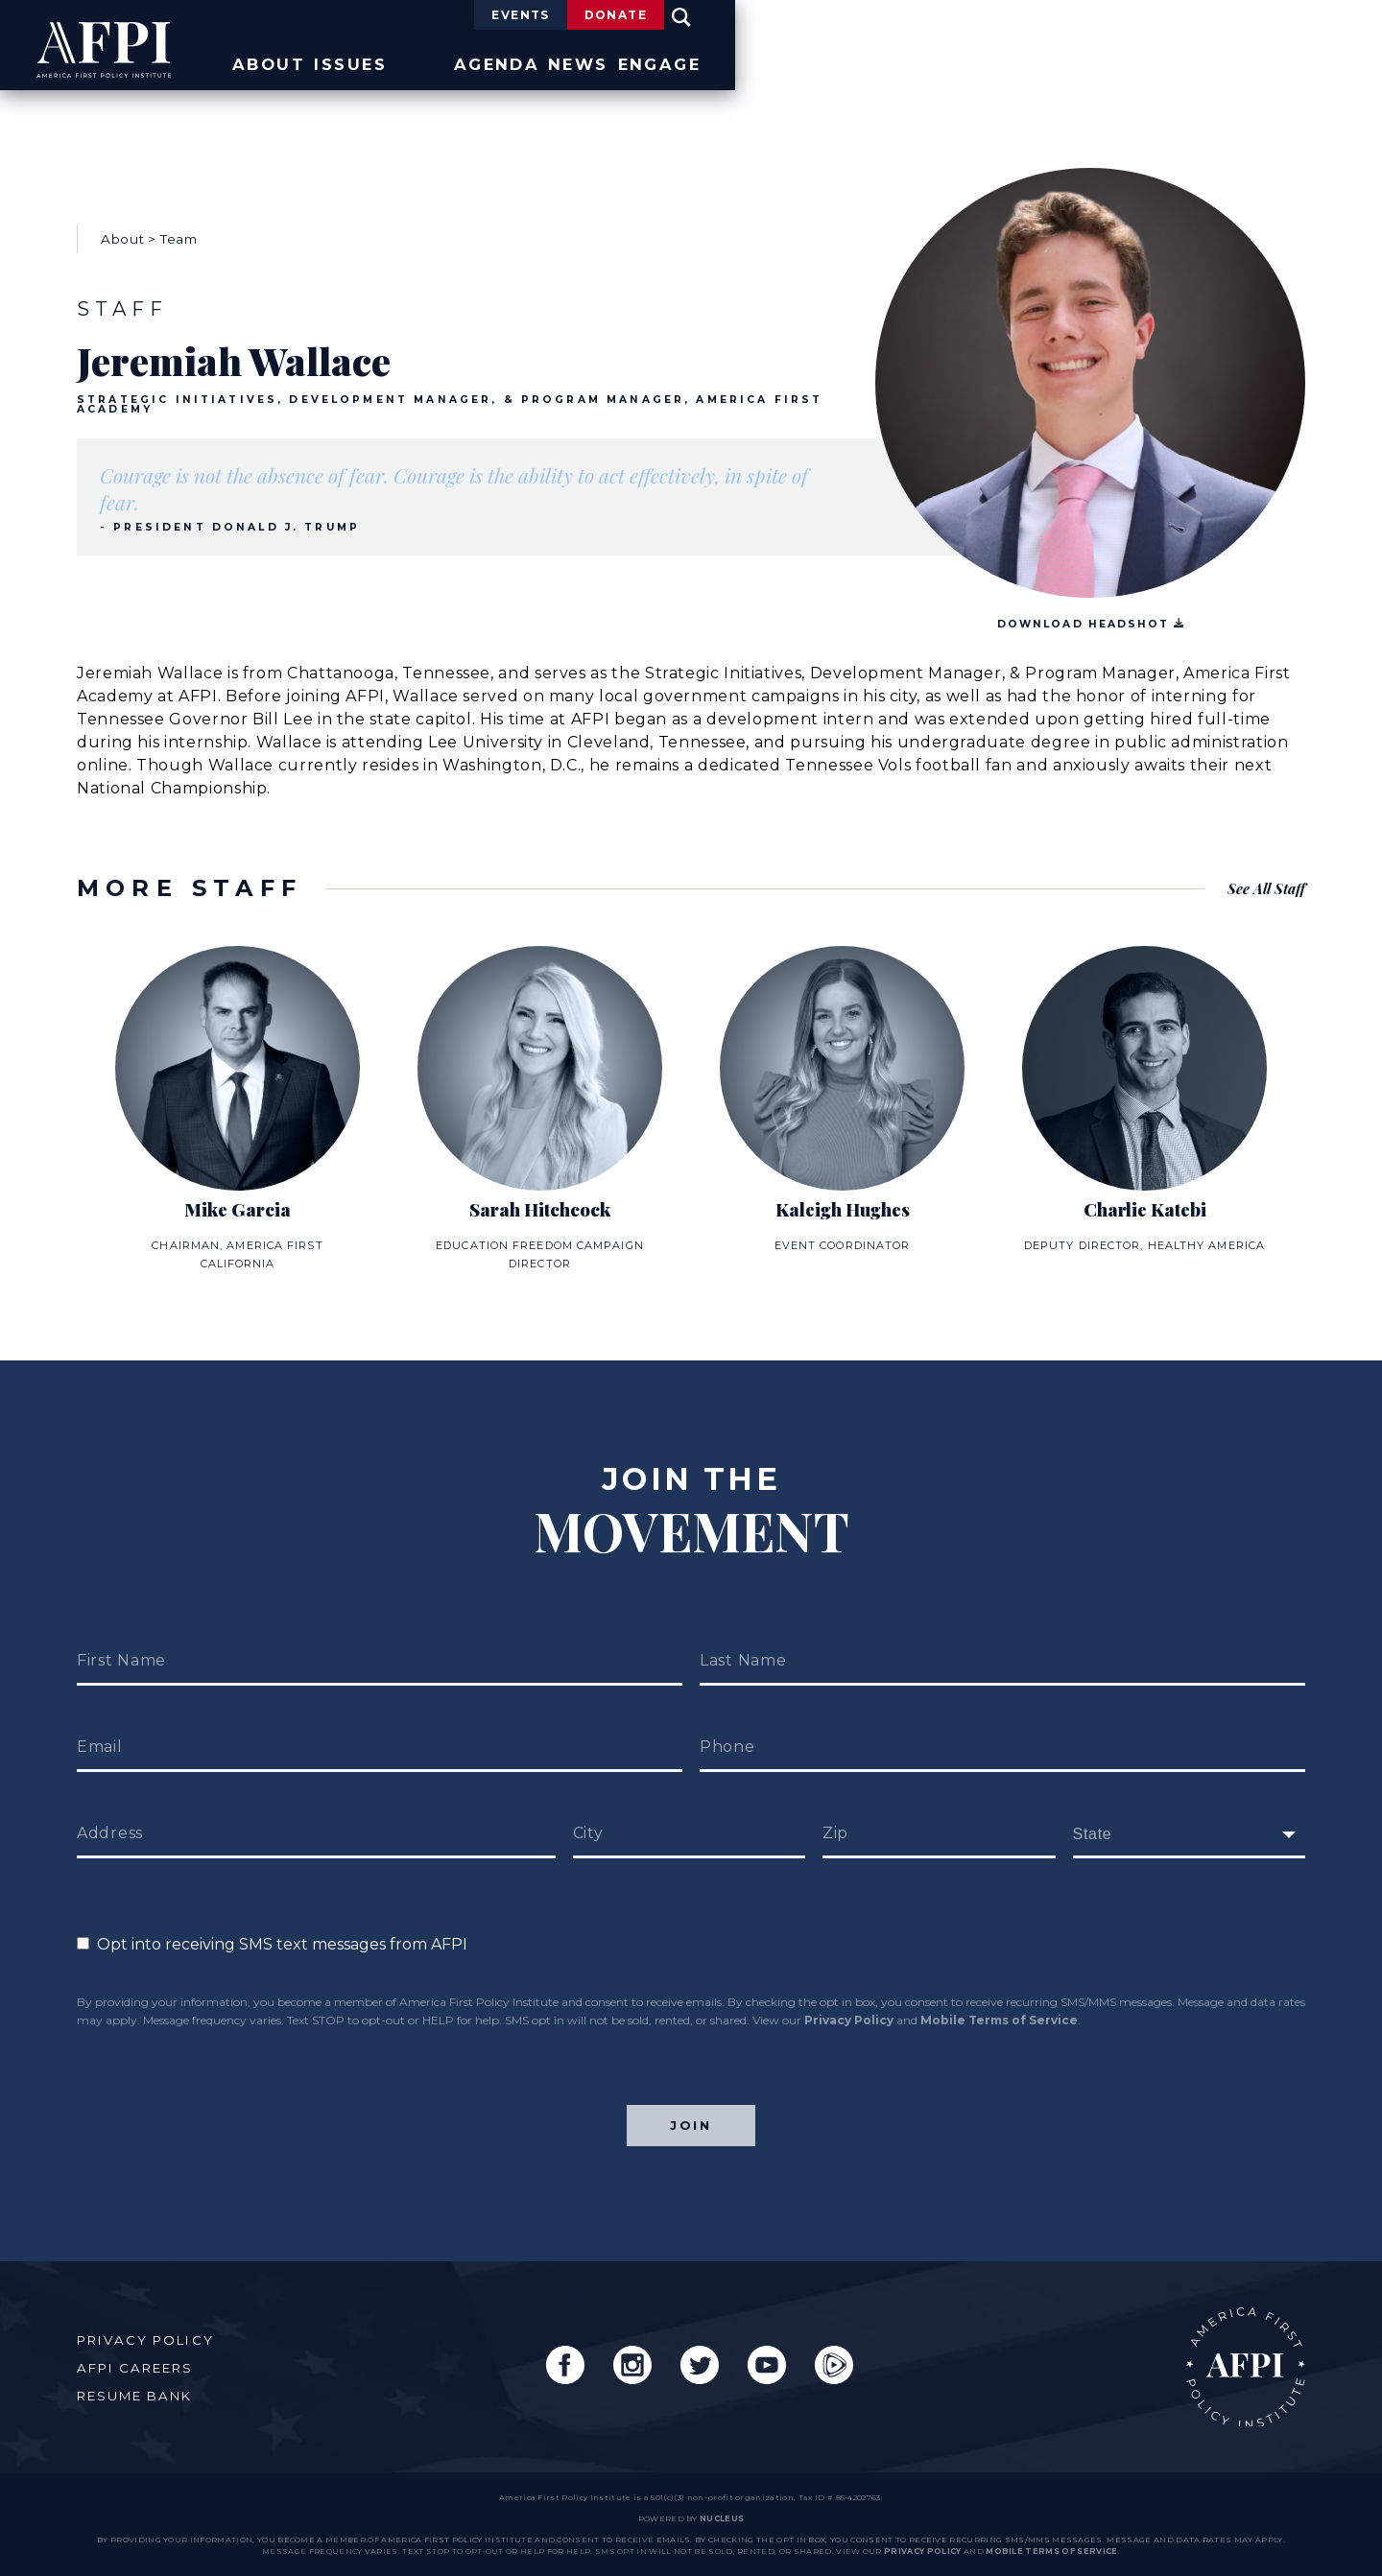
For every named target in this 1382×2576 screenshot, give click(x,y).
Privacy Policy (849, 1997)
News (1137, 61)
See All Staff (1263, 876)
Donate (1193, 17)
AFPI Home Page (1235, 2356)
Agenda (1009, 61)
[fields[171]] (1189, 1811)
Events (1041, 17)
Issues (875, 61)
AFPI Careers (142, 2357)
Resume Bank (143, 2385)
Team (179, 227)
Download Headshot (1090, 612)
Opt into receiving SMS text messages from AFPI (272, 1921)
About (747, 61)
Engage (1265, 61)
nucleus (722, 2518)
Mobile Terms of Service (999, 1997)
